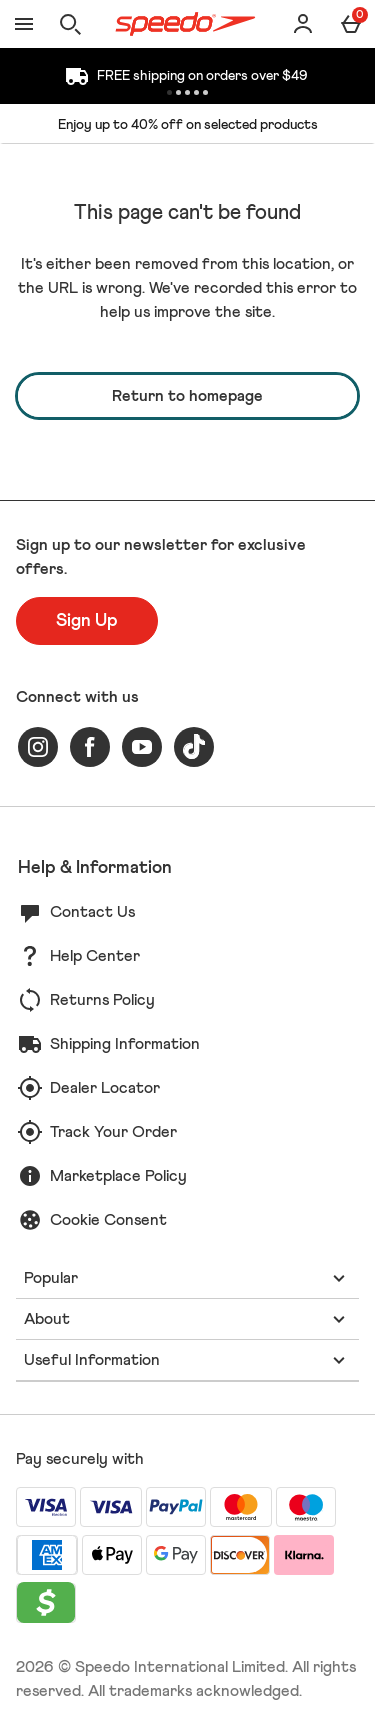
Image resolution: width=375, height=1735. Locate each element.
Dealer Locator (105, 1088)
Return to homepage (187, 396)
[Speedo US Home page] (185, 24)
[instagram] (38, 747)
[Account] (303, 24)
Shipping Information (125, 1044)
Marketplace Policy (118, 1176)
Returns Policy (102, 1000)
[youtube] (142, 747)
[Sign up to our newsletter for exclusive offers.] (87, 621)
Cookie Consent (108, 1220)
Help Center (95, 956)
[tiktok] (194, 747)
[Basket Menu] (351, 24)
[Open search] (70, 24)
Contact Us (92, 912)
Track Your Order (113, 1132)
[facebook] (90, 747)
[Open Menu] (24, 24)
